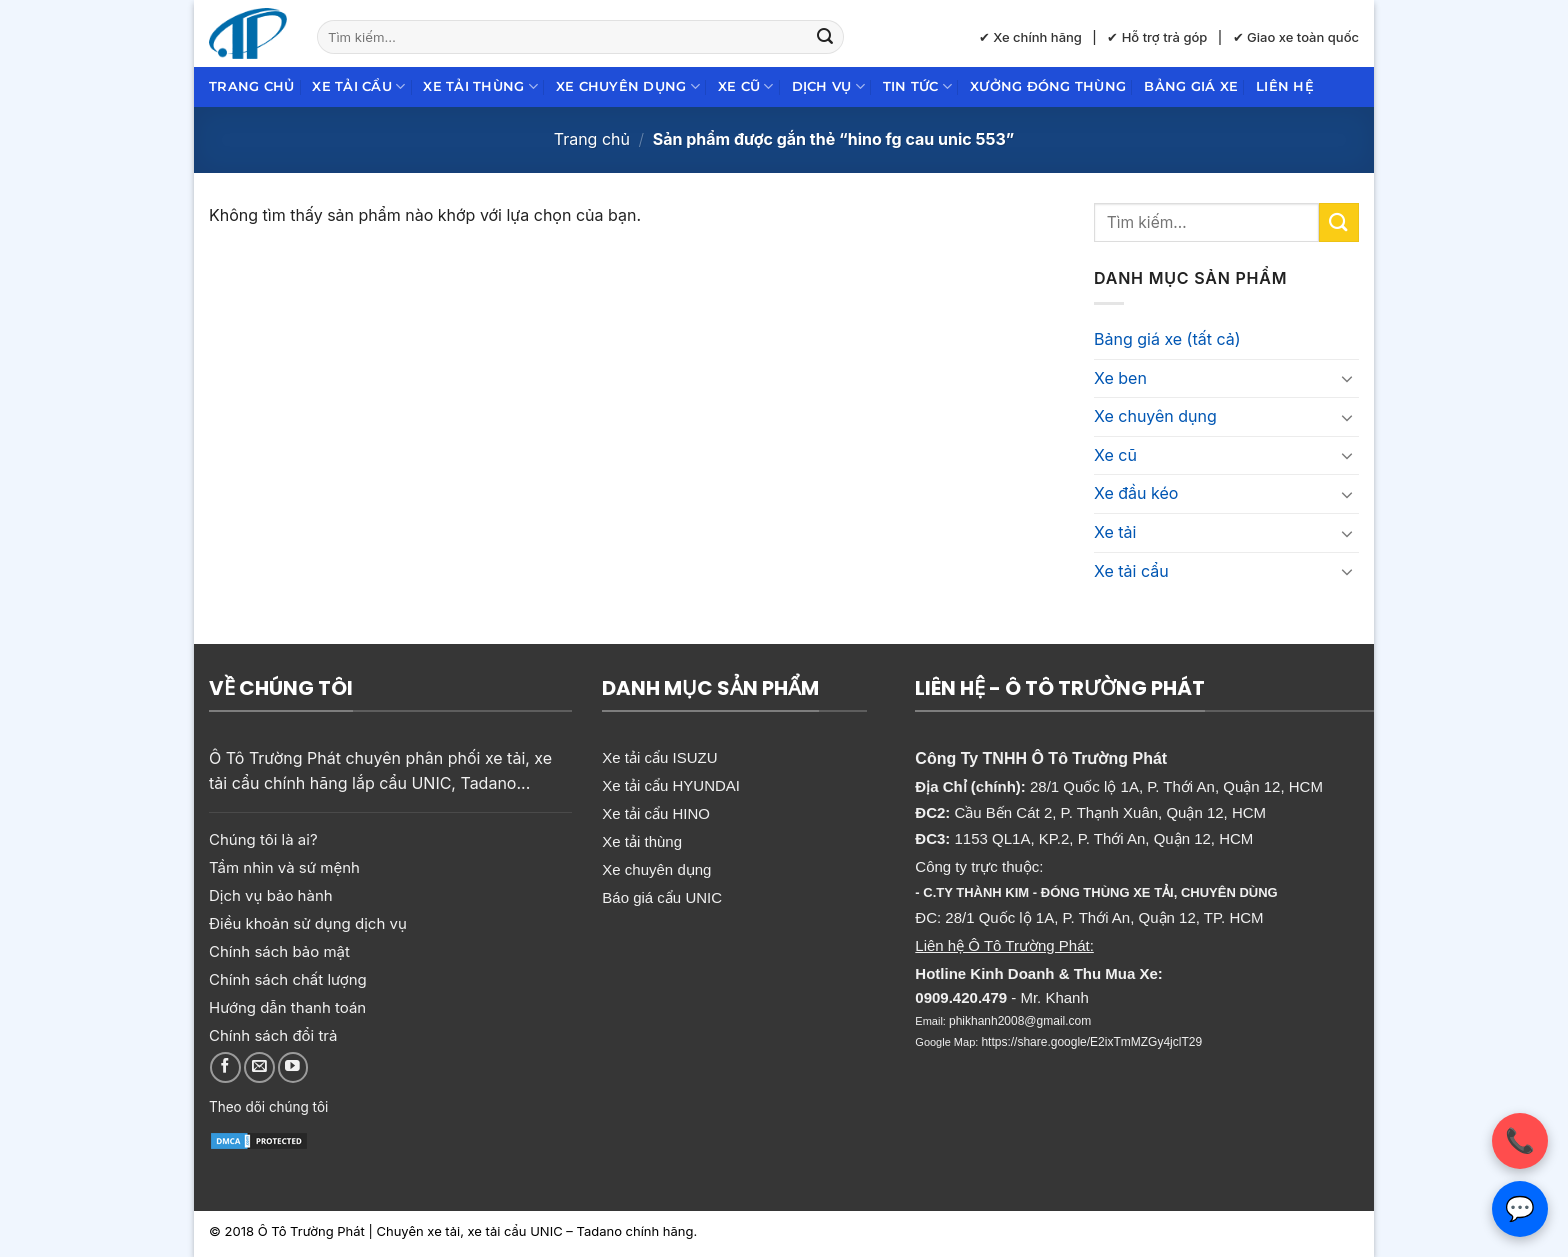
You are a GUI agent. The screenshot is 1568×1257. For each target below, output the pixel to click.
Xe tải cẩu (358, 86)
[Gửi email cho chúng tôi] (259, 1067)
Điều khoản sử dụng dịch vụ (308, 923)
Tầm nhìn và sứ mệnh (284, 867)
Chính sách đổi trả (273, 1035)
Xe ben (1120, 378)
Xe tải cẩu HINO (656, 813)
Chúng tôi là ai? (263, 839)
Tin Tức (917, 86)
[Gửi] (825, 37)
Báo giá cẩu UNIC (662, 897)
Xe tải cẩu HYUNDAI (671, 785)
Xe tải (1115, 532)
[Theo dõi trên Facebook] (225, 1067)
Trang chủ (251, 86)
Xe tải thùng (480, 86)
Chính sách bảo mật (279, 951)
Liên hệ (1285, 86)
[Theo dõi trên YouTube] (293, 1067)
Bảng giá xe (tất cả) (1167, 339)
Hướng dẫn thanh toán (287, 1007)
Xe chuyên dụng (628, 86)
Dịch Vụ (828, 86)
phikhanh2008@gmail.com (1020, 1021)
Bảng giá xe (1191, 86)
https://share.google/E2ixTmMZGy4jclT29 (1091, 1042)
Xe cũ (746, 86)
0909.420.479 (961, 997)
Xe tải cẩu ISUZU (659, 757)
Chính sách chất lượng (288, 979)
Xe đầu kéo (1136, 493)
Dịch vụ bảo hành (271, 895)
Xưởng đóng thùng (1048, 86)
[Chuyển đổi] (1347, 378)
